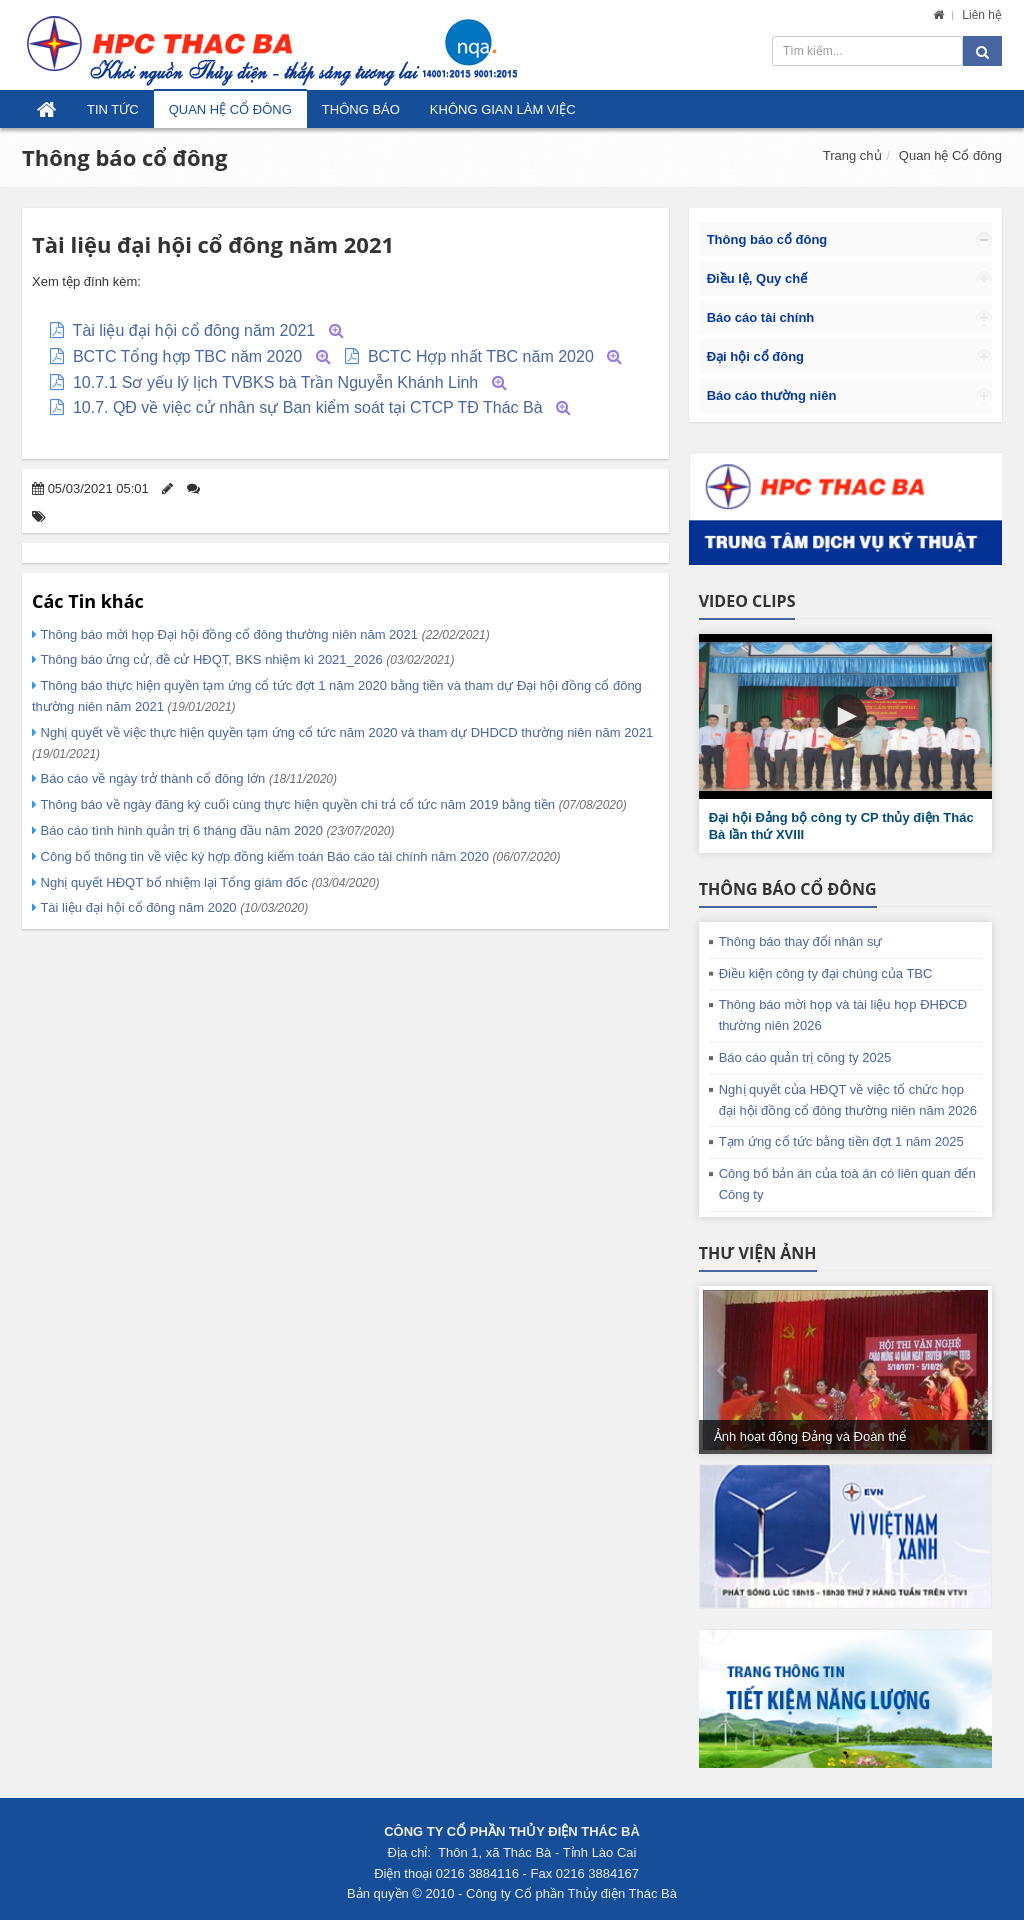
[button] (845, 716)
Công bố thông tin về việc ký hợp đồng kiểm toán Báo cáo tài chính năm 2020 (299, 856)
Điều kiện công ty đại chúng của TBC (826, 973)
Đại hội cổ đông (755, 356)
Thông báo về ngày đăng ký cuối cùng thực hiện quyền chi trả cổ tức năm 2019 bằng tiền (332, 804)
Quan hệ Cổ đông (230, 109)
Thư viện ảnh (758, 1253)
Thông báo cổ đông (124, 157)
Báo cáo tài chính (761, 317)
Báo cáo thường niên (772, 395)
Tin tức (113, 109)
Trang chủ (852, 155)
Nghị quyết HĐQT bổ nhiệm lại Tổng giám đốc (208, 882)
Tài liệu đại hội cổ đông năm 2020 (172, 907)
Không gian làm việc (503, 109)
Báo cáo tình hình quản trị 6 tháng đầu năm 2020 (216, 830)
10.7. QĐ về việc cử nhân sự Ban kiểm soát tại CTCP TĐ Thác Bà (308, 407)
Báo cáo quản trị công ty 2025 (805, 1057)
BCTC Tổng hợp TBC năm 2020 (187, 356)
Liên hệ (982, 15)
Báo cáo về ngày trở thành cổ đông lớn (187, 778)
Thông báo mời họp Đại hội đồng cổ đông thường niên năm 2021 (263, 634)
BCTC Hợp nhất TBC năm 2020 (481, 356)
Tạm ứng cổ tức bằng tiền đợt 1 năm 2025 (841, 1141)
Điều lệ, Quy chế (757, 278)
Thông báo (361, 109)
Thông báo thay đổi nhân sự (801, 941)
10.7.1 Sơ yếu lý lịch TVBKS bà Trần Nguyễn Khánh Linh (275, 382)
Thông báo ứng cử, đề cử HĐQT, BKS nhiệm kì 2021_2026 (245, 659)
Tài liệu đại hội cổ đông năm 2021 (194, 330)
